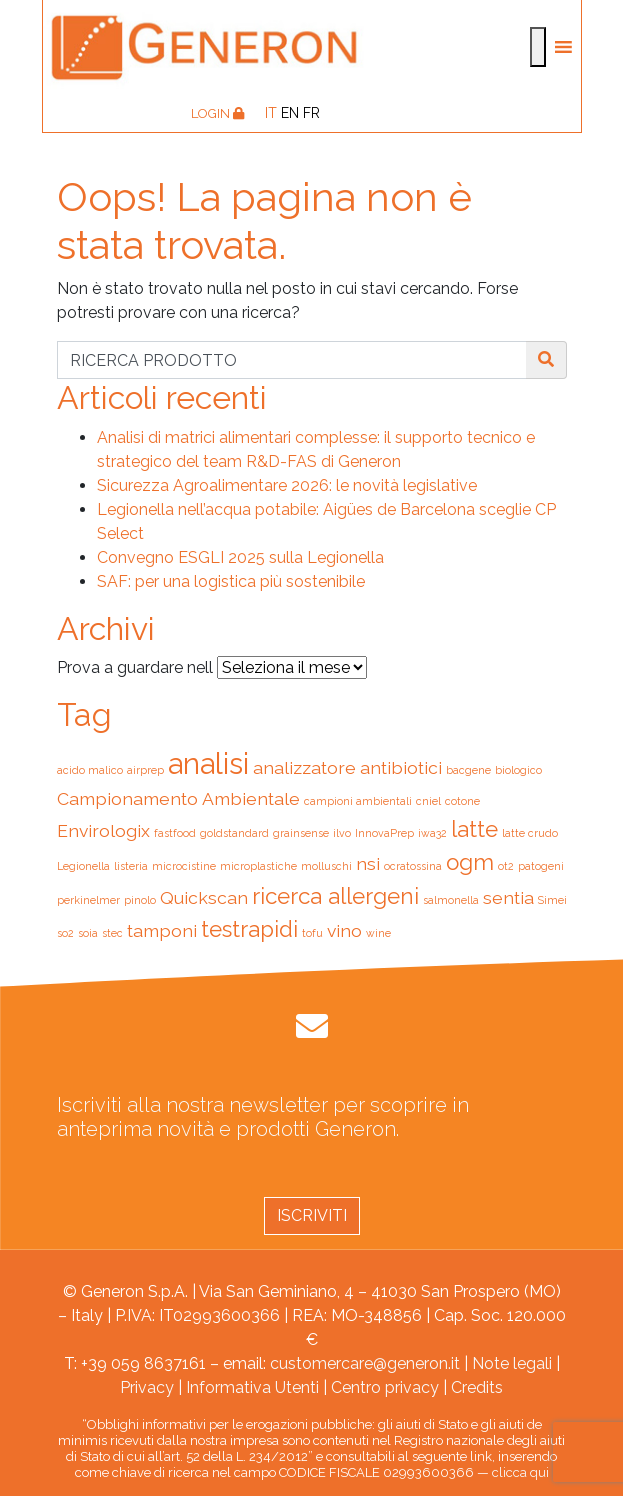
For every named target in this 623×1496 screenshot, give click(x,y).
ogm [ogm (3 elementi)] (470, 862)
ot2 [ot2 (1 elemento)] (506, 866)
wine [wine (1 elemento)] (378, 933)
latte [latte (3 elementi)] (474, 829)
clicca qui (520, 1472)
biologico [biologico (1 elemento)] (518, 770)
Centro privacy (385, 1387)
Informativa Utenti (252, 1387)
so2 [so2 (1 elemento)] (65, 933)
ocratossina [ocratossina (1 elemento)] (413, 866)
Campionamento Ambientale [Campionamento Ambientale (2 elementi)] (178, 798)
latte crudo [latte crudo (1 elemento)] (530, 833)
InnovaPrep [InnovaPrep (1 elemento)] (384, 833)
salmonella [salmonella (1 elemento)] (451, 900)
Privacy (147, 1387)
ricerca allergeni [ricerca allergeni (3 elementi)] (335, 896)
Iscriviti (312, 1215)
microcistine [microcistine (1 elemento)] (184, 866)
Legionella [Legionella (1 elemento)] (83, 866)
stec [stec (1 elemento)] (112, 933)
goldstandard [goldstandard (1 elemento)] (234, 833)
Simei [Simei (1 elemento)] (552, 900)
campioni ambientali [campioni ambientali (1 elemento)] (358, 801)
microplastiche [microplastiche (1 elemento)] (258, 866)
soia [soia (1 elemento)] (88, 933)
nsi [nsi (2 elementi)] (368, 863)
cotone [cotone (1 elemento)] (462, 801)
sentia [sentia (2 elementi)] (508, 897)
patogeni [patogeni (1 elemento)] (541, 866)
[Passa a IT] (271, 112)
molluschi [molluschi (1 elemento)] (326, 866)
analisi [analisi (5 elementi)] (208, 763)
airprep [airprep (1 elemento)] (145, 770)
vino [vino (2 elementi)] (344, 930)
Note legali (512, 1363)
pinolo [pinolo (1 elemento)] (140, 900)
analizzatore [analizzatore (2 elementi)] (304, 767)
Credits (477, 1387)
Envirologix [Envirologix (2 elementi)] (103, 830)
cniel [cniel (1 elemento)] (428, 801)
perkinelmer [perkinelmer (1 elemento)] (88, 900)
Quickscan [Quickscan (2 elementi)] (204, 897)
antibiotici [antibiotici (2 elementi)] (401, 767)
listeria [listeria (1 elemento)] (131, 866)
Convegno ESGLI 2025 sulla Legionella (240, 557)
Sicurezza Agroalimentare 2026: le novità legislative (287, 485)
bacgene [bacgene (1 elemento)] (468, 770)
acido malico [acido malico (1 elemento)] (90, 770)
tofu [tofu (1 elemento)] (312, 933)
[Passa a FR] (311, 112)
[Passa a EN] (290, 112)
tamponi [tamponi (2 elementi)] (162, 930)
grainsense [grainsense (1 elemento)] (301, 833)
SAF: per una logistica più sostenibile (231, 581)
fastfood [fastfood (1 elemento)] (175, 833)
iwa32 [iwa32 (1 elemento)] (432, 833)
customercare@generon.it (365, 1363)
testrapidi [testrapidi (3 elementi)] (249, 929)
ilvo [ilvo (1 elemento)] (342, 833)
